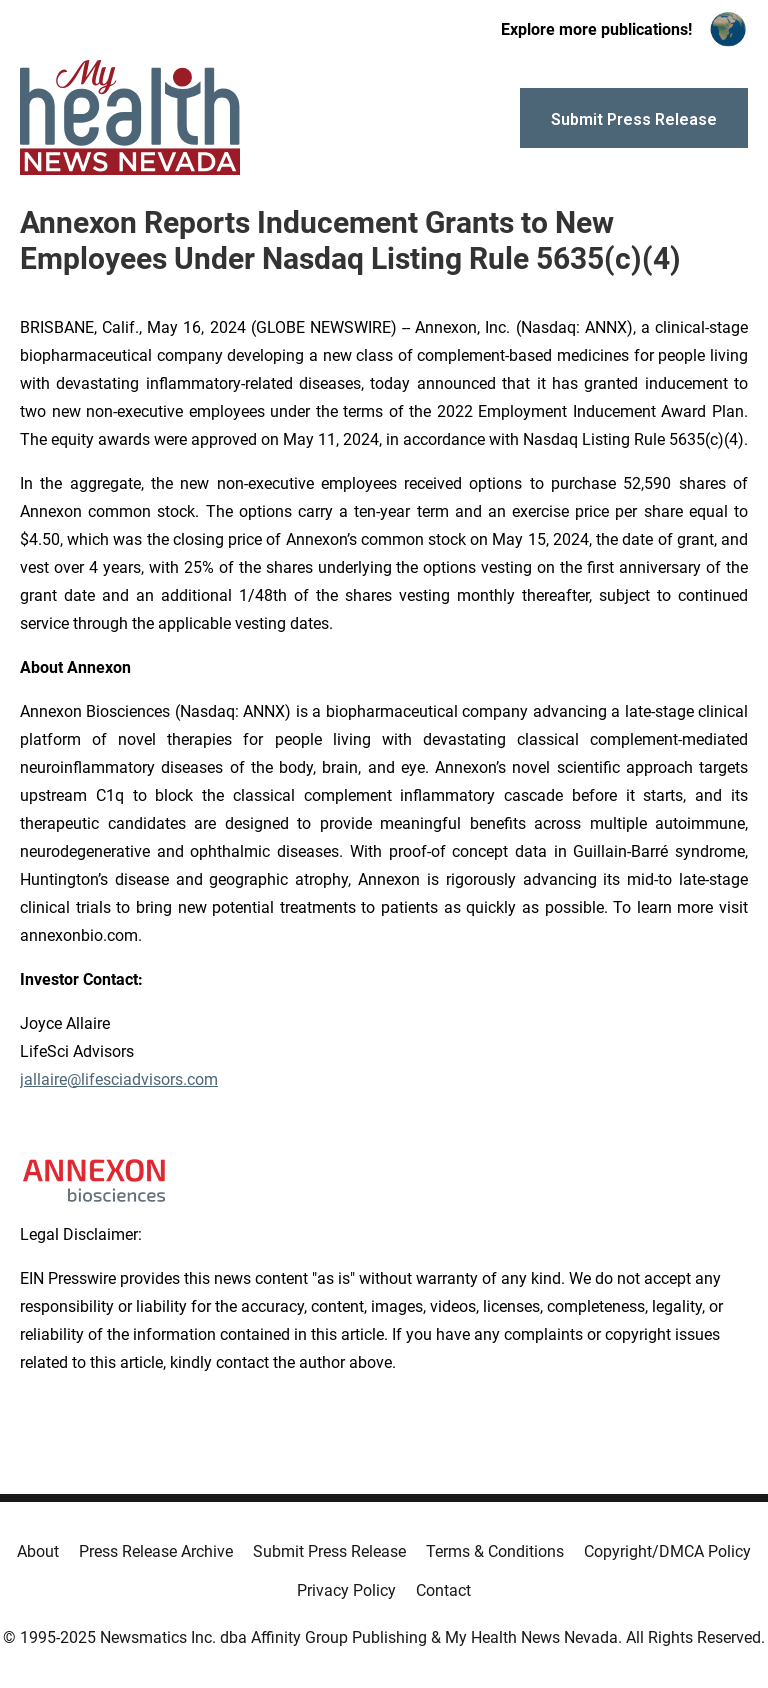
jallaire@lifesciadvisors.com (119, 1079)
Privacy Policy (346, 1590)
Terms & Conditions (495, 1551)
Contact (443, 1590)
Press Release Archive (156, 1551)
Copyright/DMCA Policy (667, 1551)
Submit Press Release (329, 1551)
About (38, 1551)
